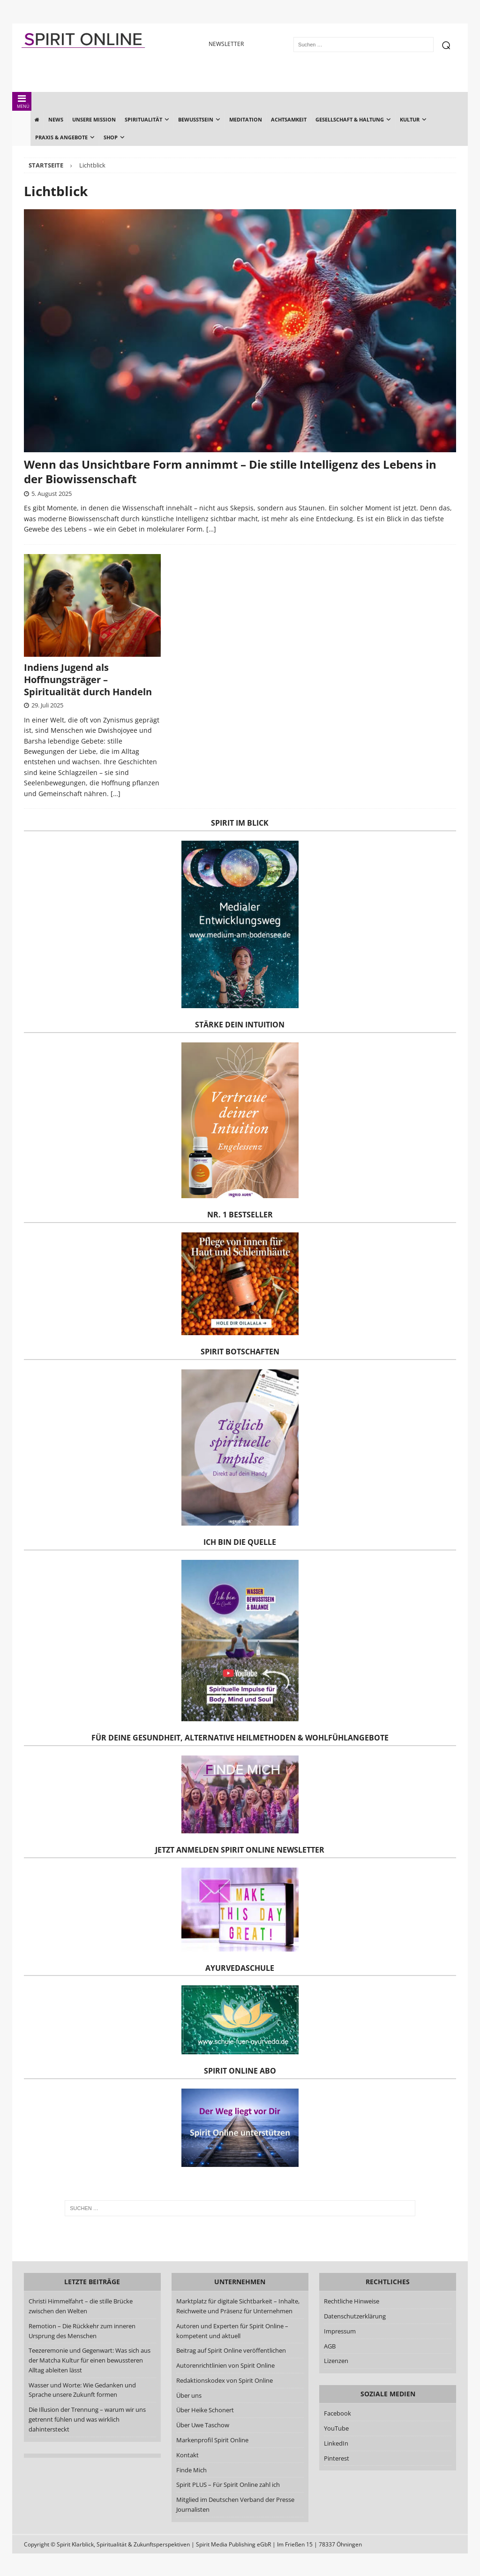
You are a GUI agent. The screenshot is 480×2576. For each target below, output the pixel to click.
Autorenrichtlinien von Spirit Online (225, 2365)
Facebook (337, 2413)
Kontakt (187, 2455)
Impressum (340, 2331)
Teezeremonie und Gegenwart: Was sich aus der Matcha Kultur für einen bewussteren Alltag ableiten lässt (89, 2360)
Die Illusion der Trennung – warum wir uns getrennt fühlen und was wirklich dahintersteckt (87, 2419)
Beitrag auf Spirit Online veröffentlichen (231, 2350)
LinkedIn (336, 2443)
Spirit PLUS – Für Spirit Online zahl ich (228, 2484)
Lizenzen (336, 2360)
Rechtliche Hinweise (351, 2301)
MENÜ (22, 101)
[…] (211, 528)
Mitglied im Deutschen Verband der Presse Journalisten (235, 2504)
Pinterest (336, 2458)
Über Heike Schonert (205, 2410)
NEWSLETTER (226, 44)
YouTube (337, 2428)
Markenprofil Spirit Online (212, 2440)
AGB (330, 2346)
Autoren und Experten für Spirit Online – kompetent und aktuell (232, 2331)
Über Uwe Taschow (202, 2425)
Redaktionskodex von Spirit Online (224, 2380)
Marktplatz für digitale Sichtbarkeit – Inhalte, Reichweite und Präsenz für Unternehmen (238, 2306)
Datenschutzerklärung (355, 2316)
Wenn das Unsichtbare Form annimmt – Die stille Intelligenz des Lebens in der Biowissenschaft (230, 471)
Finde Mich (191, 2470)
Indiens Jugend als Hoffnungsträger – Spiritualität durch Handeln (88, 679)
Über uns (189, 2395)
